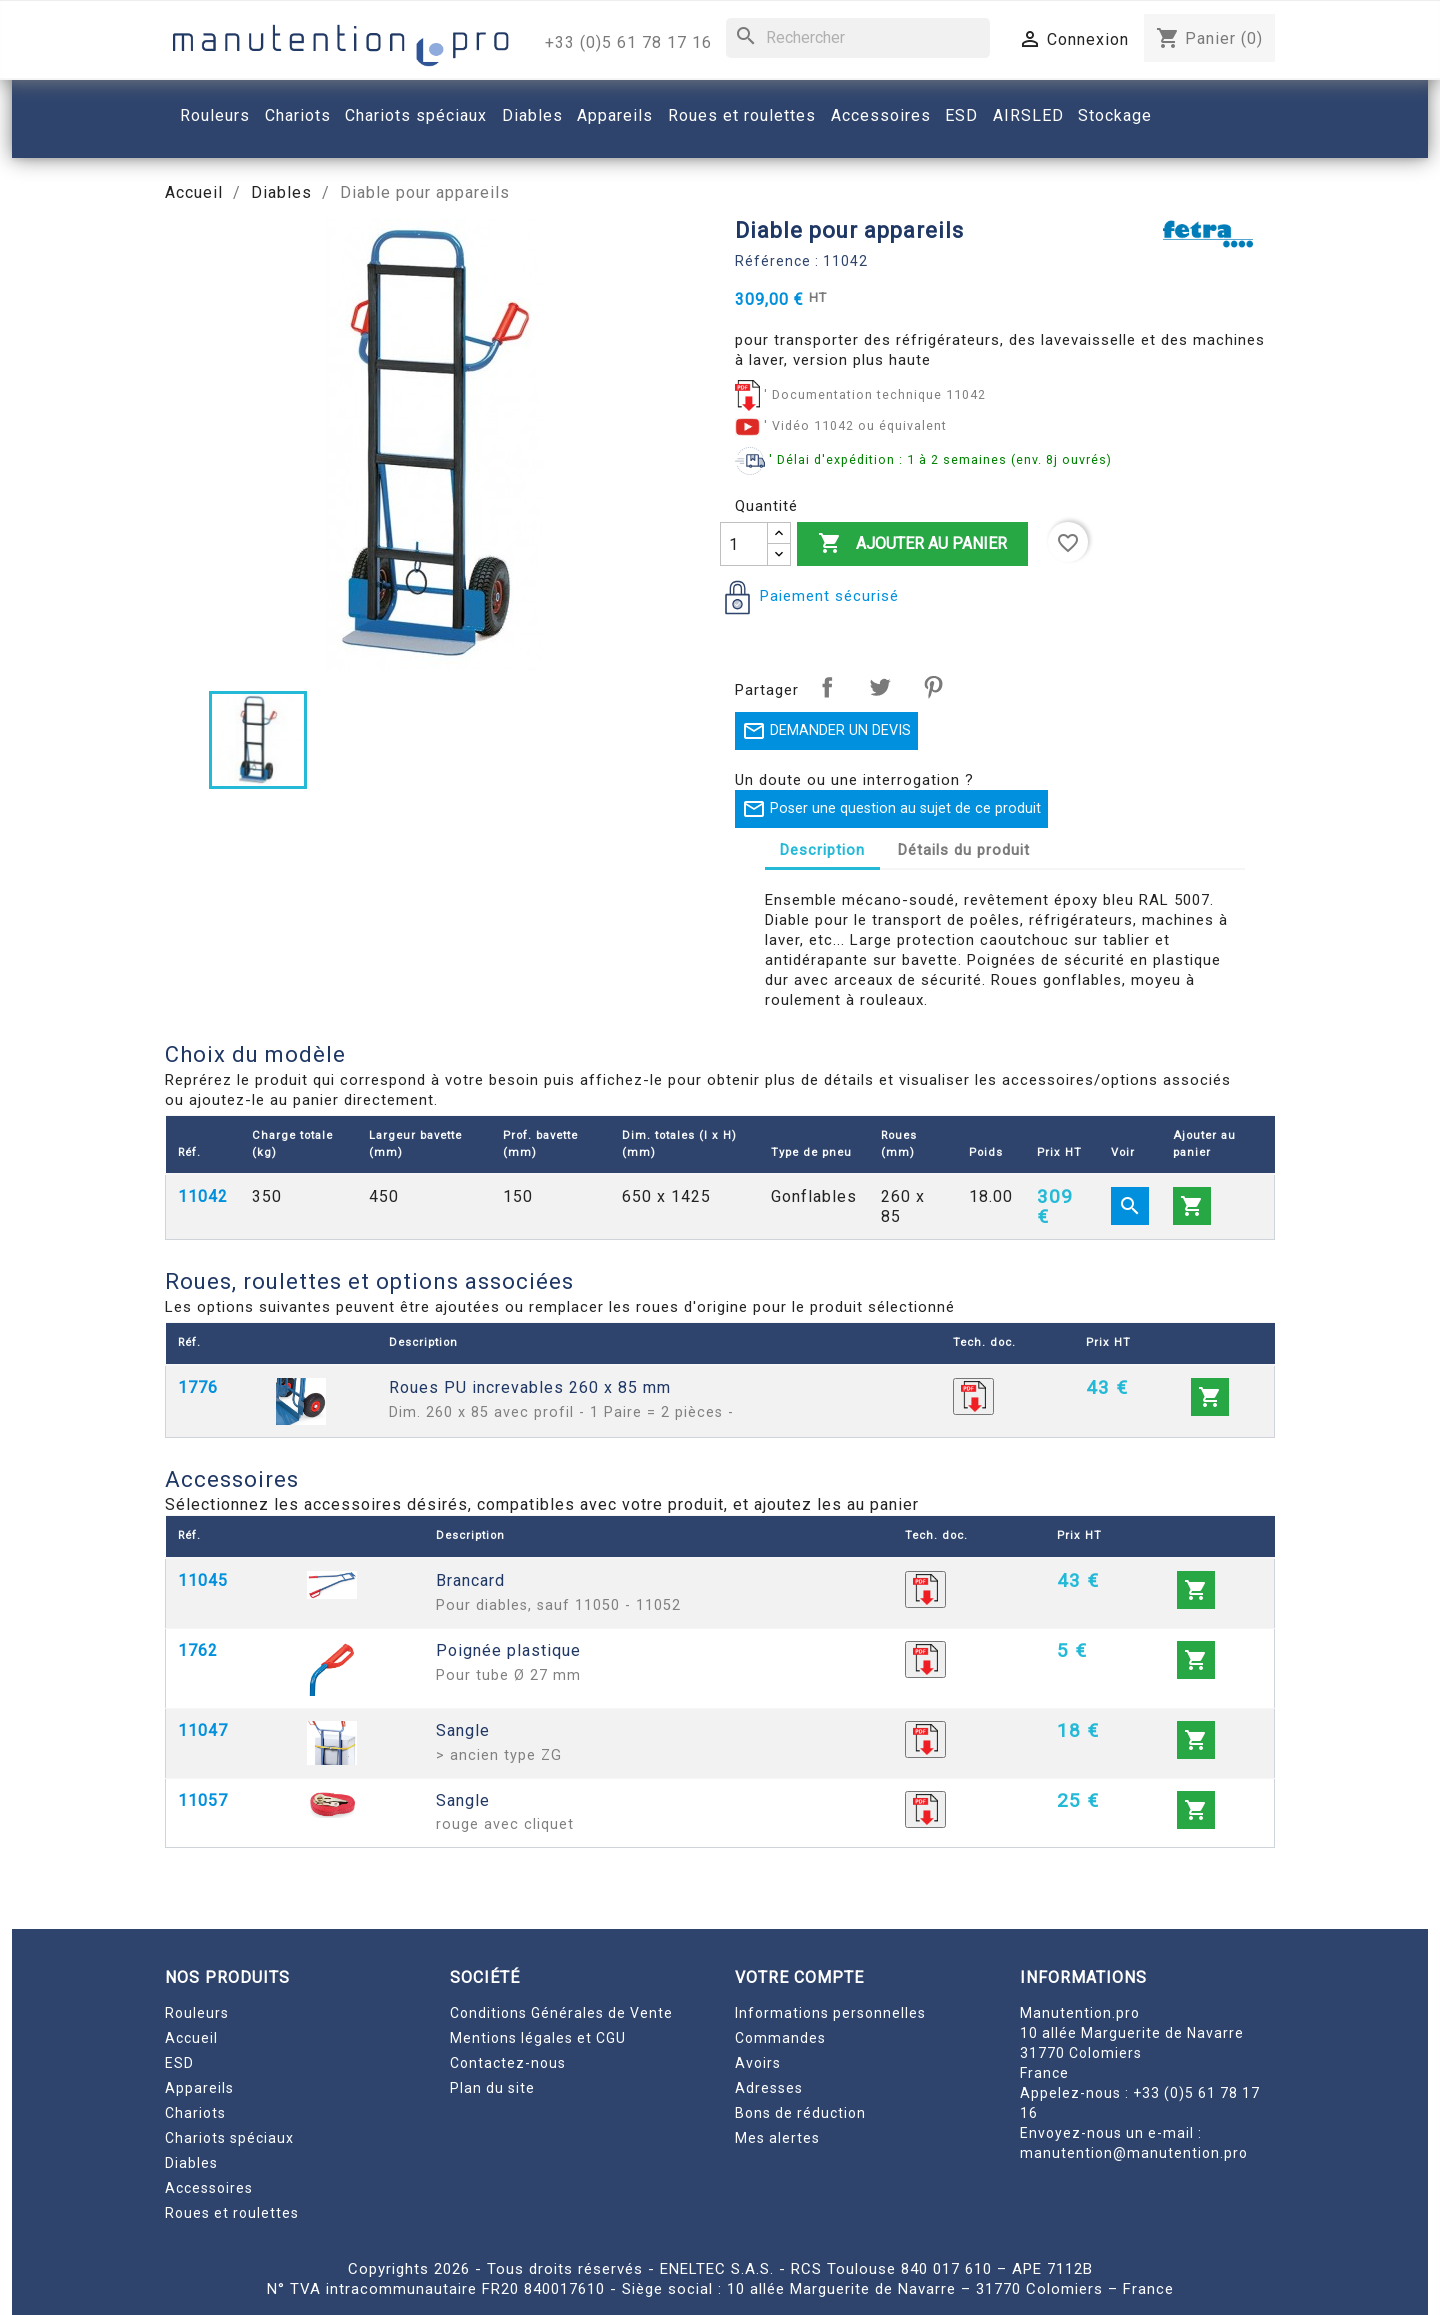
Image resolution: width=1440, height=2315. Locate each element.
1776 (198, 1387)
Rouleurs (197, 2013)
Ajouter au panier (912, 544)
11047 (203, 1730)
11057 (203, 1800)
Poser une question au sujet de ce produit (891, 809)
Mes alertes (777, 2138)
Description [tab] (822, 850)
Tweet (880, 687)
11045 (203, 1580)
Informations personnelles (830, 2013)
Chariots (195, 2113)
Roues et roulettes (232, 2213)
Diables (191, 2163)
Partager (827, 687)
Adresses (769, 2088)
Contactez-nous (508, 2063)
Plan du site (492, 2088)
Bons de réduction (800, 2113)
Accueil (191, 2038)
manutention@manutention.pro (1134, 2153)
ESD (179, 2063)
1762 (198, 1650)
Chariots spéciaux (229, 2138)
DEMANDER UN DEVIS (826, 731)
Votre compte (799, 1977)
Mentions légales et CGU (538, 2038)
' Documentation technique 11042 (875, 394)
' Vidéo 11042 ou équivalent (855, 425)
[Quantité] (744, 544)
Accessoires (209, 2188)
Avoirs (758, 2063)
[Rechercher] (858, 38)
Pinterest (933, 687)
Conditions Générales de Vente (561, 2013)
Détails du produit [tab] (964, 850)
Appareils (199, 2088)
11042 (203, 1196)
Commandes (780, 2038)
